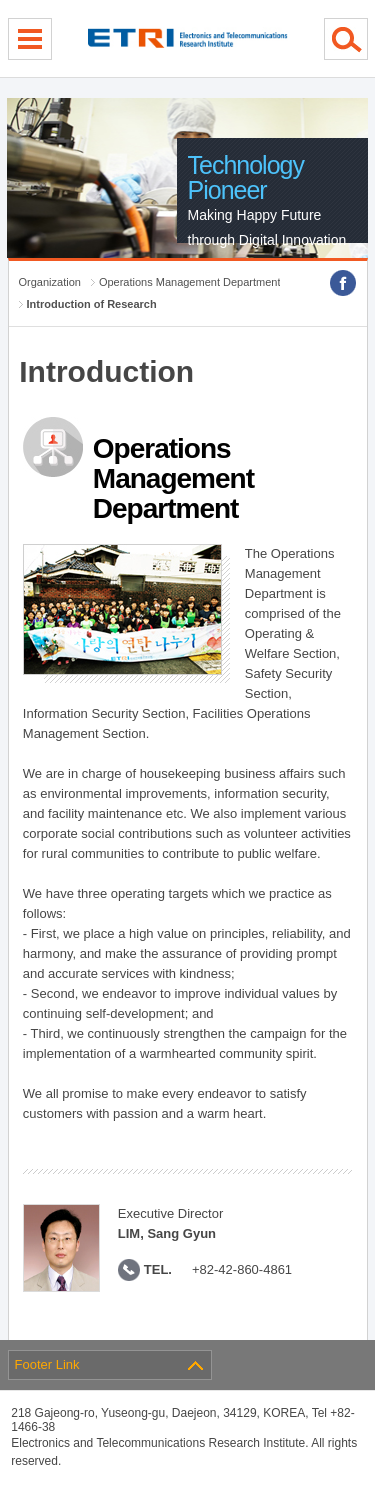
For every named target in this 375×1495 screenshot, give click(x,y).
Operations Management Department (190, 282)
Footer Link (47, 1364)
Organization (50, 282)
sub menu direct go (0, 0)
